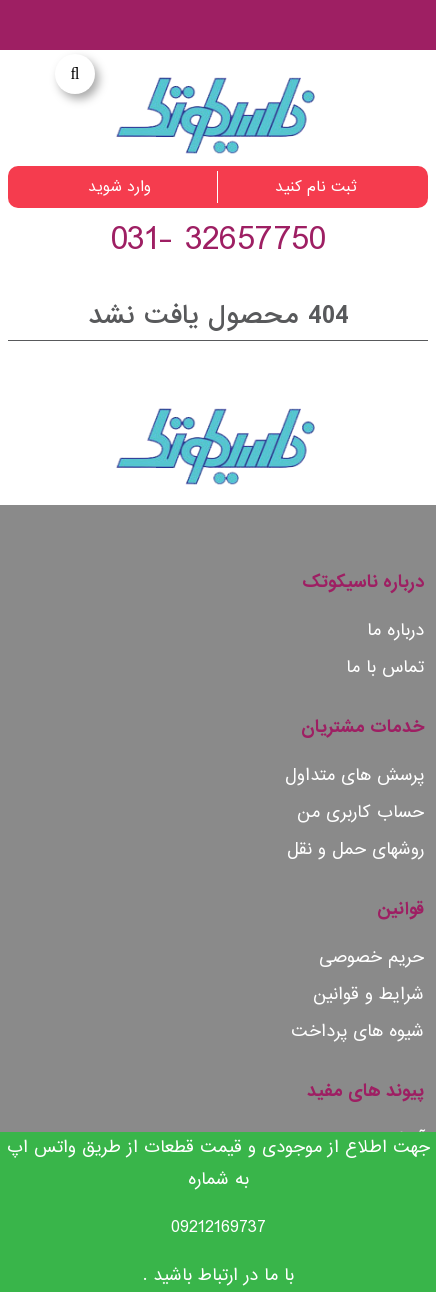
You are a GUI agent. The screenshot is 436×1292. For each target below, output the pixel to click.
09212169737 (218, 1227)
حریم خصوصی (371, 957)
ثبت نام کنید (316, 187)
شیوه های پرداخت (357, 1031)
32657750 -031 (218, 239)
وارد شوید (119, 187)
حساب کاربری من (360, 812)
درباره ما (395, 630)
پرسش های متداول (354, 775)
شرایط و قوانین (368, 994)
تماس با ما (385, 667)
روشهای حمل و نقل (355, 849)
